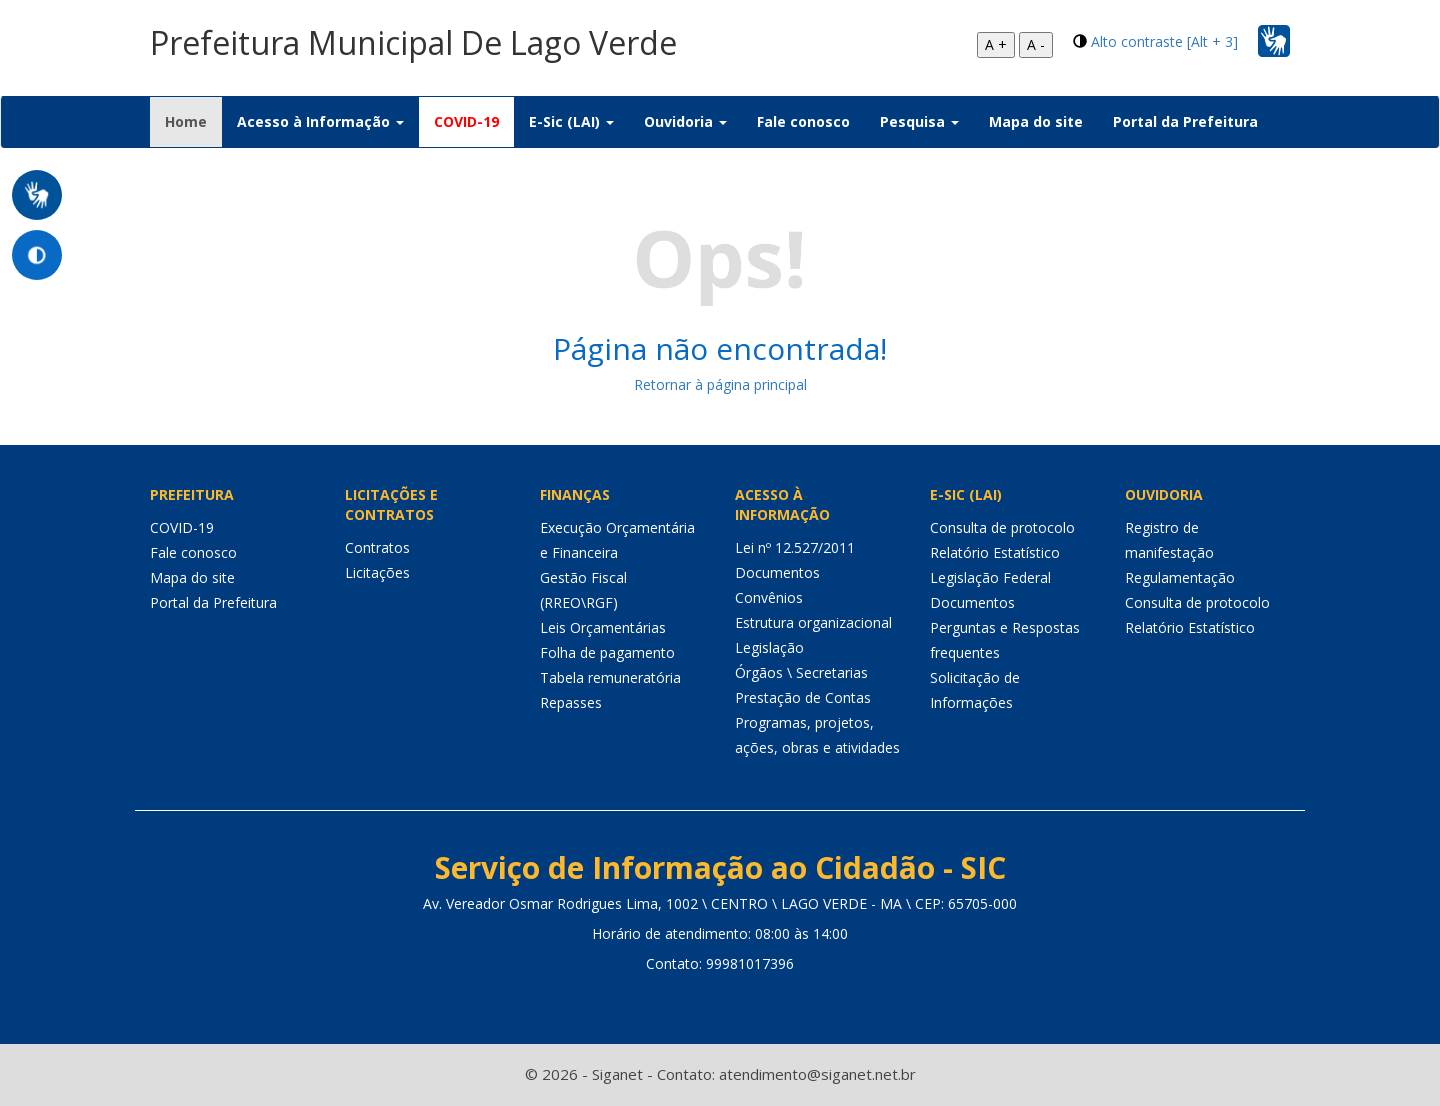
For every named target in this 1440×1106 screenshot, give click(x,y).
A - (1036, 44)
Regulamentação (1180, 577)
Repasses (571, 702)
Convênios (769, 597)
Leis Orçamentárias (603, 627)
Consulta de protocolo (1002, 527)
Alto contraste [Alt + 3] (1164, 41)
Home (193, 121)
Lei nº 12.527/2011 (795, 547)
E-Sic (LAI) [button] (571, 121)
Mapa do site (1036, 121)
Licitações (377, 572)
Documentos (777, 572)
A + (996, 44)
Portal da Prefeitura (1185, 121)
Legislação (769, 647)
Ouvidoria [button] (685, 121)
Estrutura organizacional (813, 622)
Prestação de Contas (803, 697)
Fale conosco (803, 121)
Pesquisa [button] (919, 121)
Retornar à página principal (720, 384)
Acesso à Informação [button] (320, 121)
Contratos (377, 547)
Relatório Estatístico (995, 552)
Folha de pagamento (607, 652)
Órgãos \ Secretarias (801, 672)
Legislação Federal (990, 577)
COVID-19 (466, 121)
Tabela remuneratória (610, 677)
